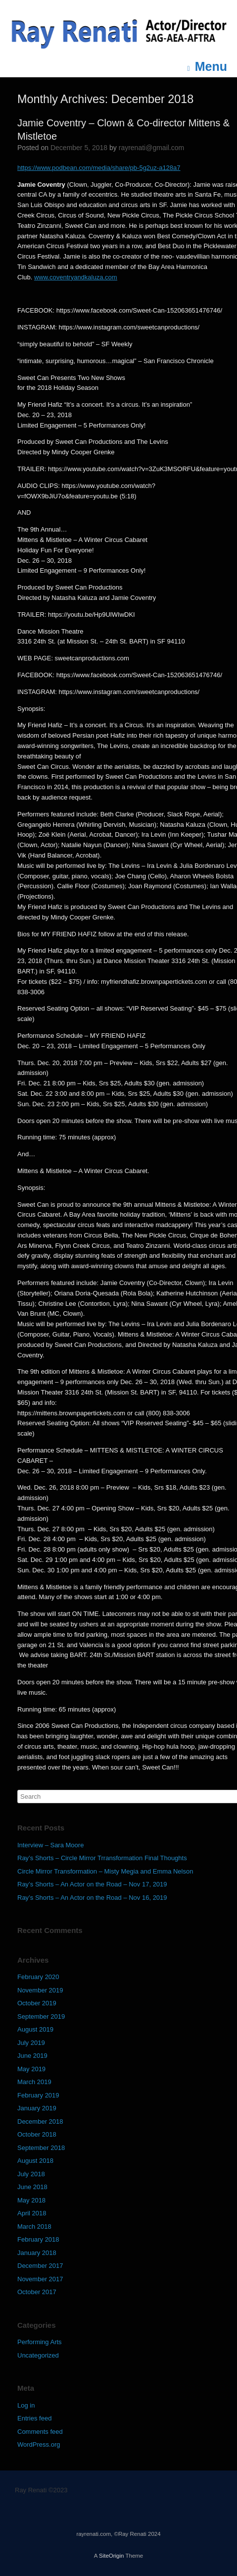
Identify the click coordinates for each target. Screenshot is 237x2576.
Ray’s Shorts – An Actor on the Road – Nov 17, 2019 (92, 1884)
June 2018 (32, 2187)
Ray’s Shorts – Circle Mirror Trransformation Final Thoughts (102, 1858)
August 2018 (35, 2160)
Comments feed (40, 2431)
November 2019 (40, 1990)
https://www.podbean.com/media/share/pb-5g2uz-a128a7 (99, 167)
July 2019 (31, 2042)
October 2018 (36, 2134)
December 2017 (40, 2265)
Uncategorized (38, 2355)
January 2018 (36, 2252)
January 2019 (36, 2108)
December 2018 (40, 2121)
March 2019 (34, 2082)
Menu (207, 67)
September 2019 (41, 2016)
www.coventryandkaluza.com (75, 277)
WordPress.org (38, 2444)
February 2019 (38, 2095)
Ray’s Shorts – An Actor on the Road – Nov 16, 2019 (92, 1897)
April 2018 (32, 2213)
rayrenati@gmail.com (151, 148)
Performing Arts (39, 2342)
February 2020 (38, 1977)
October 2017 (36, 2292)
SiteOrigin (111, 2556)
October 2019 (36, 2003)
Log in (26, 2405)
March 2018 (34, 2226)
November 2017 (40, 2279)
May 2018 (31, 2200)
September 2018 (41, 2147)
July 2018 (31, 2174)
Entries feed (34, 2418)
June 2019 (32, 2055)
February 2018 (38, 2239)
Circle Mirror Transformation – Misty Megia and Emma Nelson (105, 1871)
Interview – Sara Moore (50, 1845)
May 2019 (31, 2069)
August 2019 (35, 2029)
